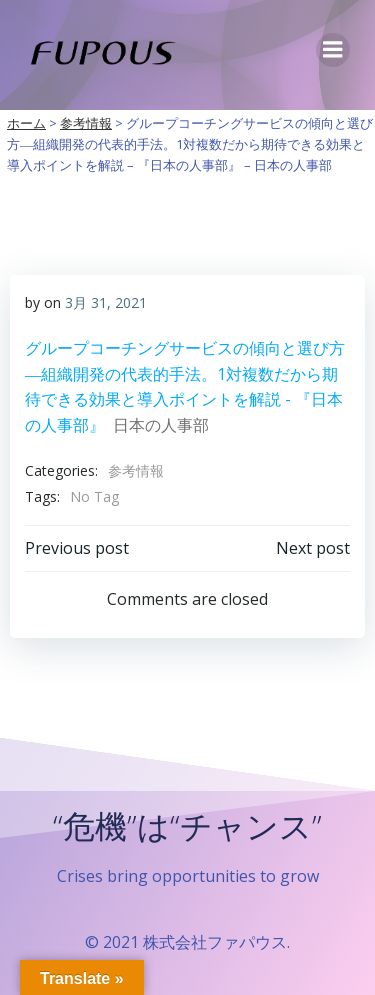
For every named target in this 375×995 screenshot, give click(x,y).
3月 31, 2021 (106, 302)
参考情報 (136, 470)
